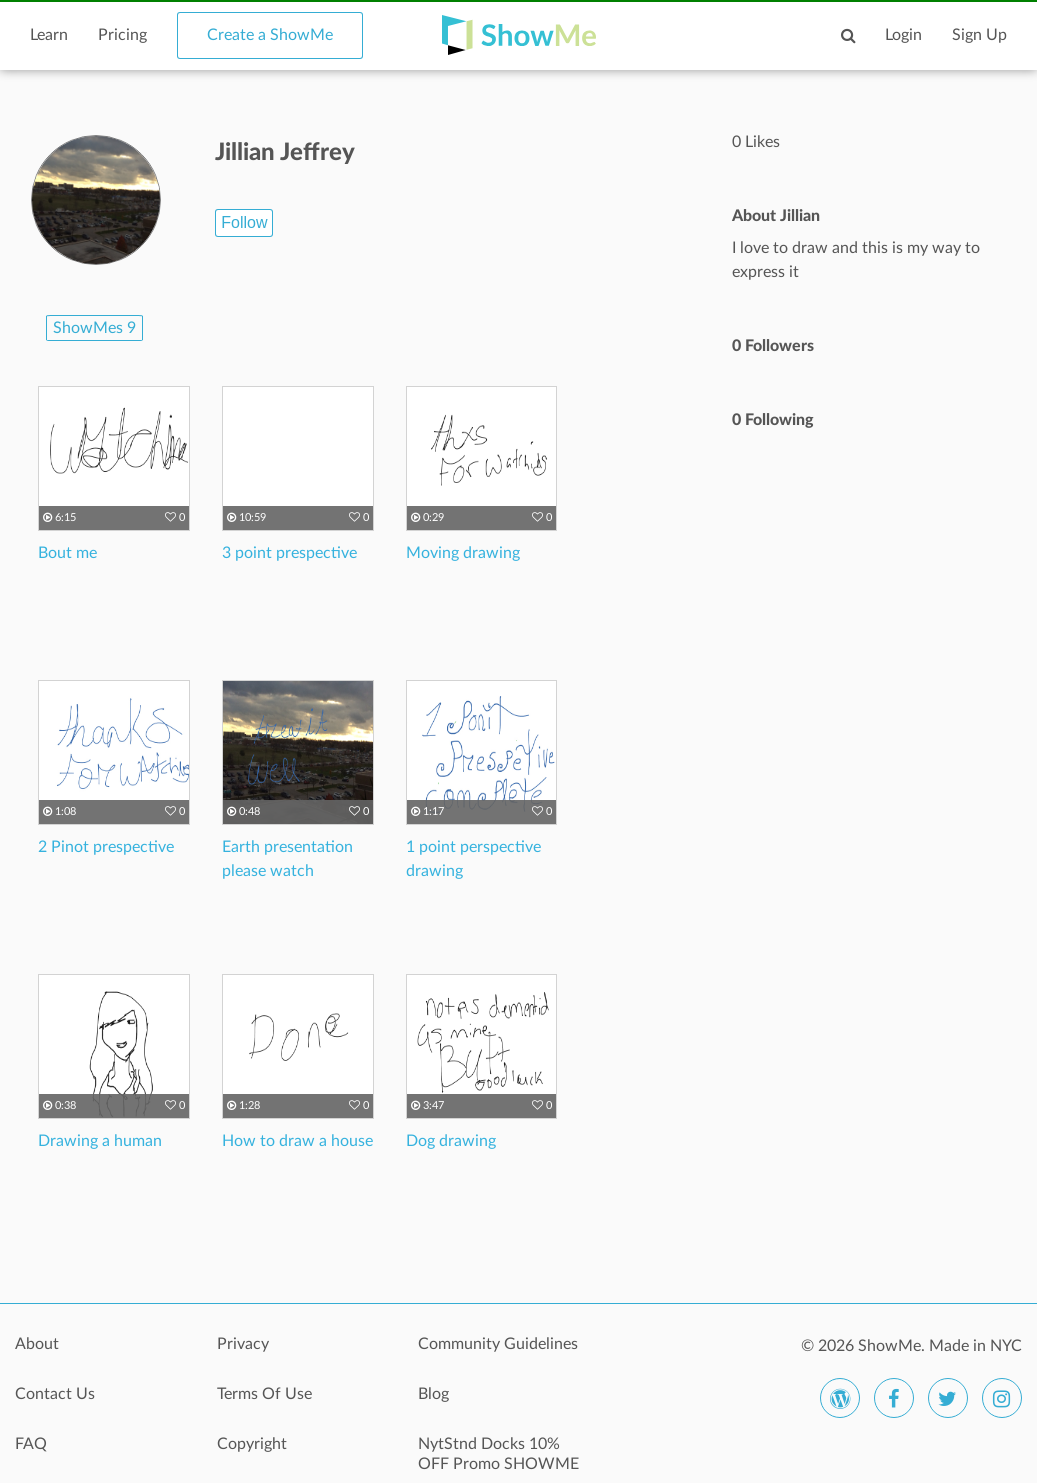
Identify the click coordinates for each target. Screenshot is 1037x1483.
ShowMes (94, 328)
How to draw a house (297, 1141)
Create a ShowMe (270, 35)
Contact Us (55, 1394)
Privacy (243, 1344)
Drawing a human (100, 1141)
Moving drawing (463, 553)
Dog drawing (451, 1141)
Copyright (252, 1444)
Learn (49, 35)
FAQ (31, 1444)
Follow (244, 222)
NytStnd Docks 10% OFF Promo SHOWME (498, 1454)
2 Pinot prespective (106, 847)
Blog (433, 1394)
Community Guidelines (498, 1344)
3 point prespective (289, 553)
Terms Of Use (264, 1394)
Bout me (67, 553)
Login (903, 35)
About (37, 1344)
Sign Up (979, 35)
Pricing (122, 35)
